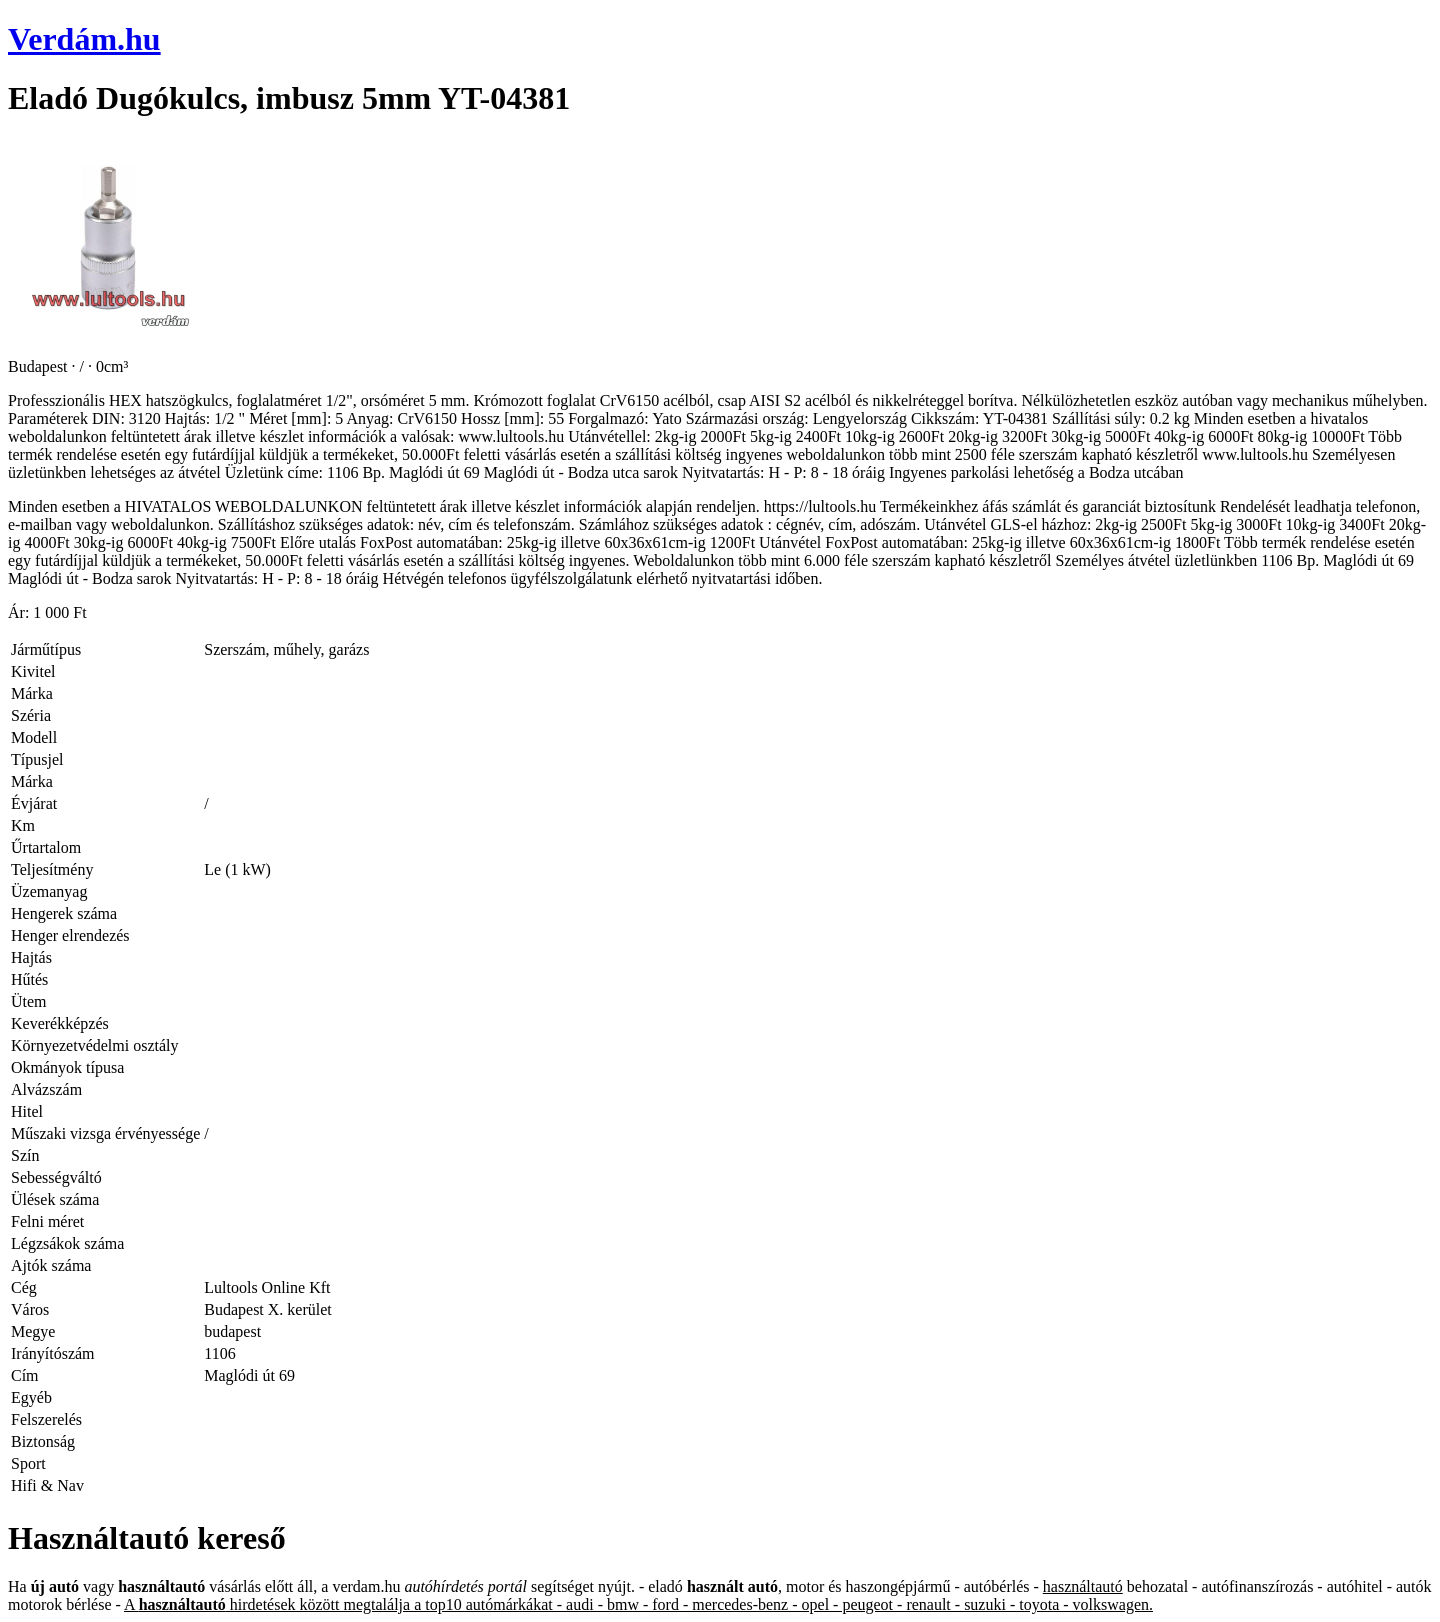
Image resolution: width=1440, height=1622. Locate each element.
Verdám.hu (84, 39)
